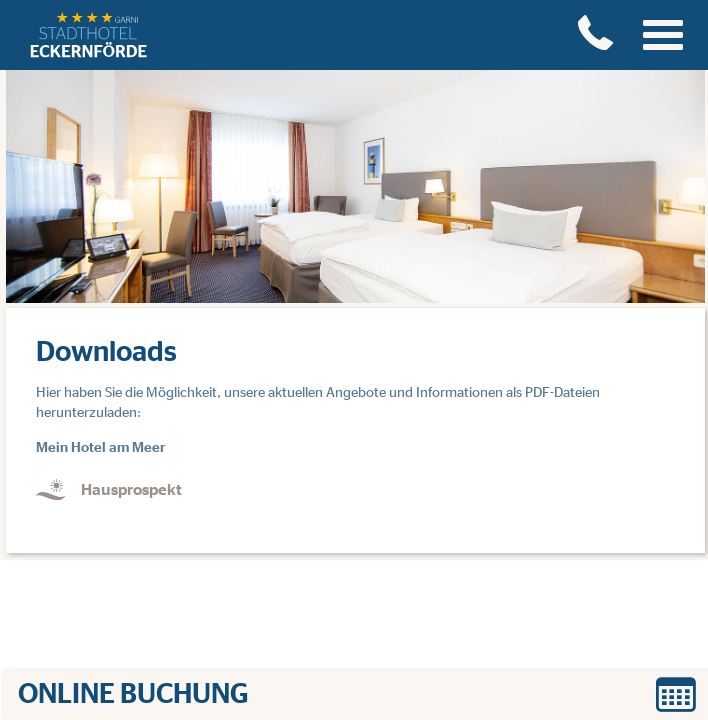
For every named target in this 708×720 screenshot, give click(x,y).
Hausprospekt (131, 490)
